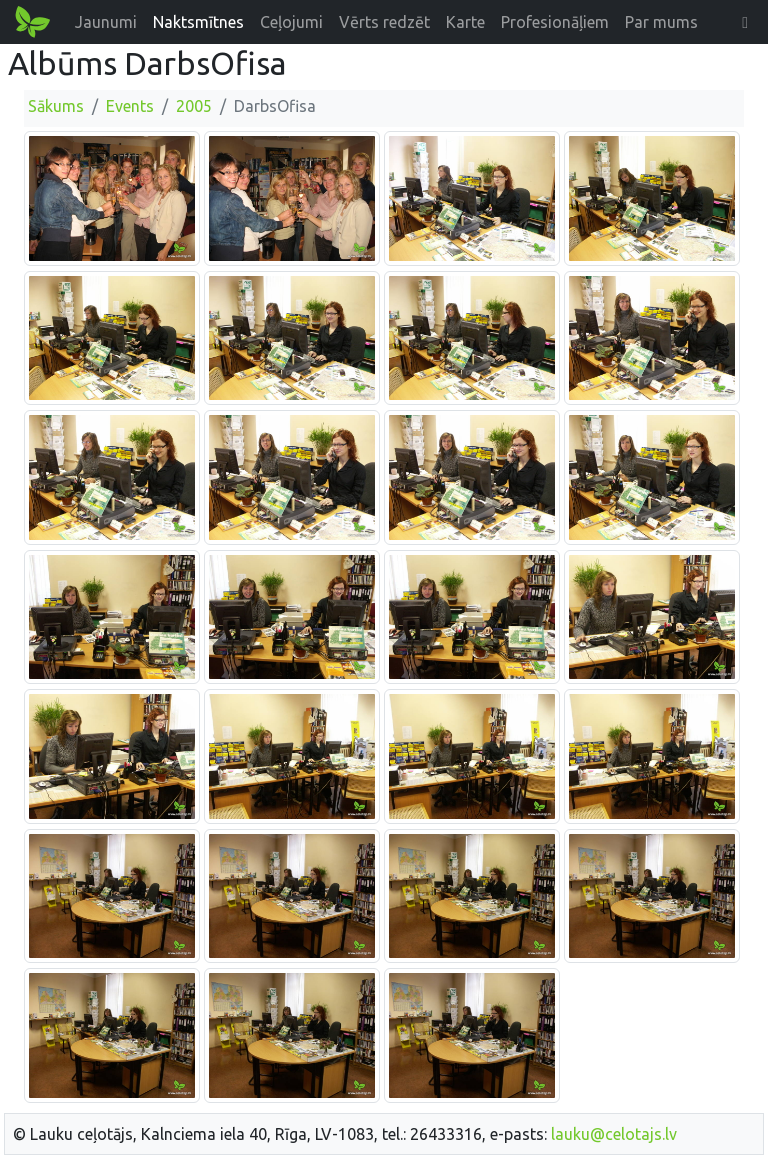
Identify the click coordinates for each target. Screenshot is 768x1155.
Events (130, 106)
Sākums (56, 106)
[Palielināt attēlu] (112, 197)
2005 (194, 106)
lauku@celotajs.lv (614, 1134)
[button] (745, 22)
